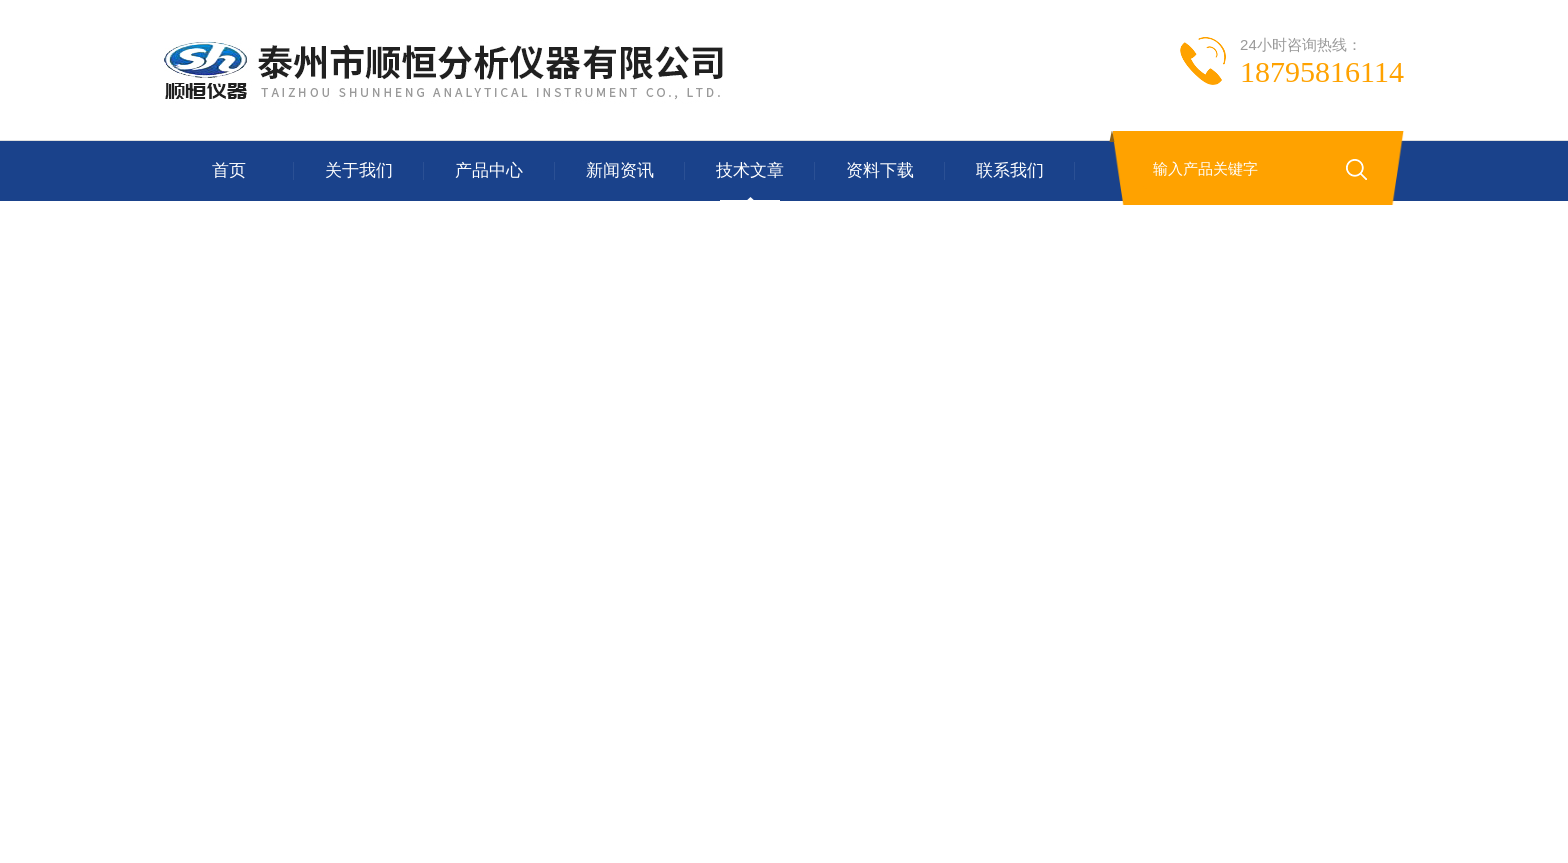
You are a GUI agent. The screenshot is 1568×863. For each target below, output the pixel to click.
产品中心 (489, 170)
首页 (229, 170)
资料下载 (880, 170)
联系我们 (1010, 170)
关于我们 (359, 170)
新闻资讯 (620, 170)
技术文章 (750, 170)
